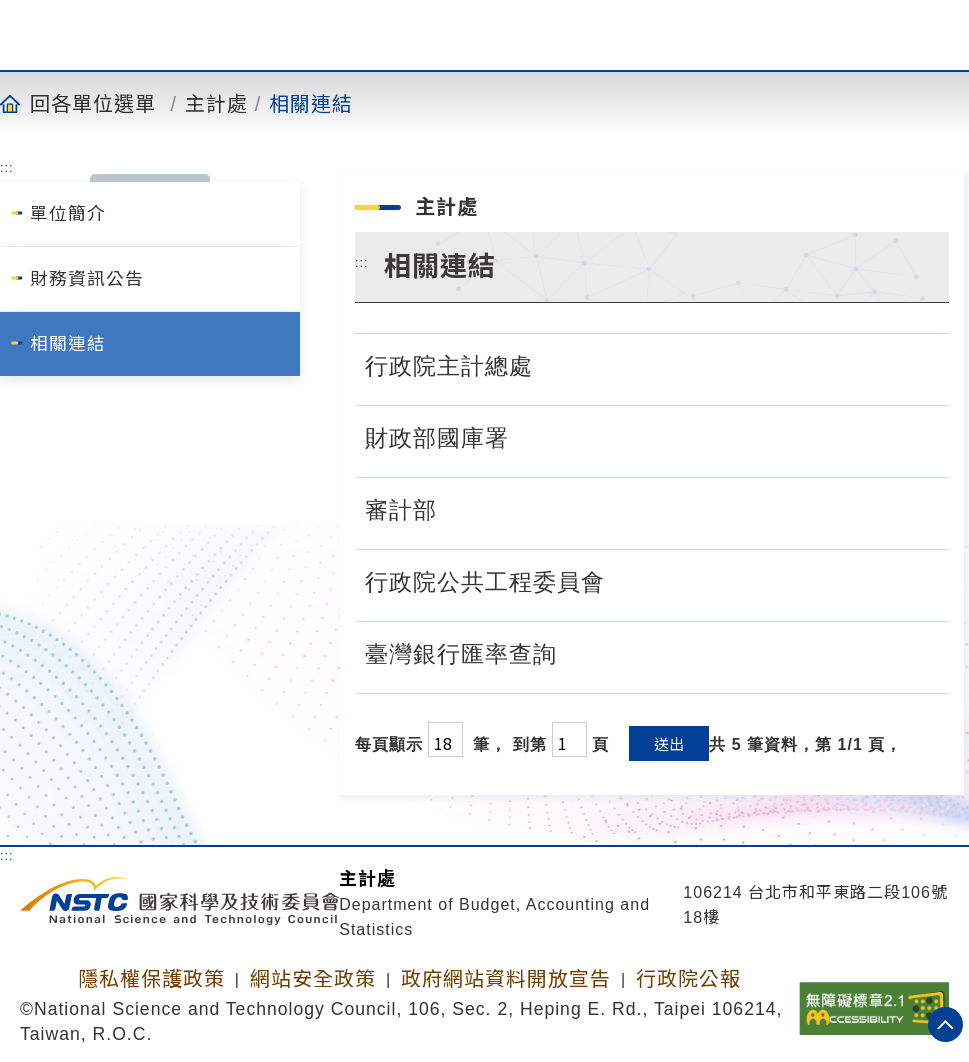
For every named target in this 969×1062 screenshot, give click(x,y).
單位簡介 (68, 214)
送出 (669, 743)
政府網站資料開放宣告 (506, 979)
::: (7, 167)
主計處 (216, 103)
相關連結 (311, 103)
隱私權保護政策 (151, 979)
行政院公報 (688, 979)
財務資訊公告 (87, 279)
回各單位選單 (93, 103)
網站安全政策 (313, 979)
